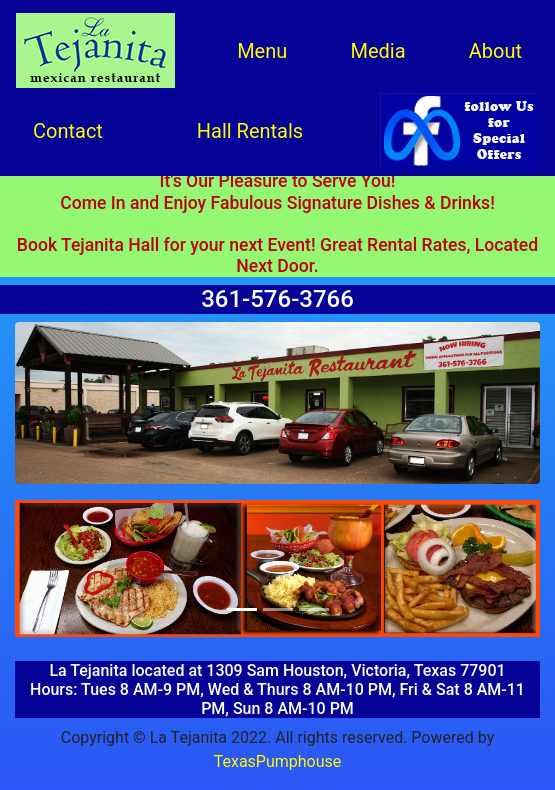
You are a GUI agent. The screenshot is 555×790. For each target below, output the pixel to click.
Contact (68, 131)
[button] (54, 568)
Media (377, 51)
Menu (262, 51)
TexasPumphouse (278, 761)
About (495, 51)
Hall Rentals (250, 131)
